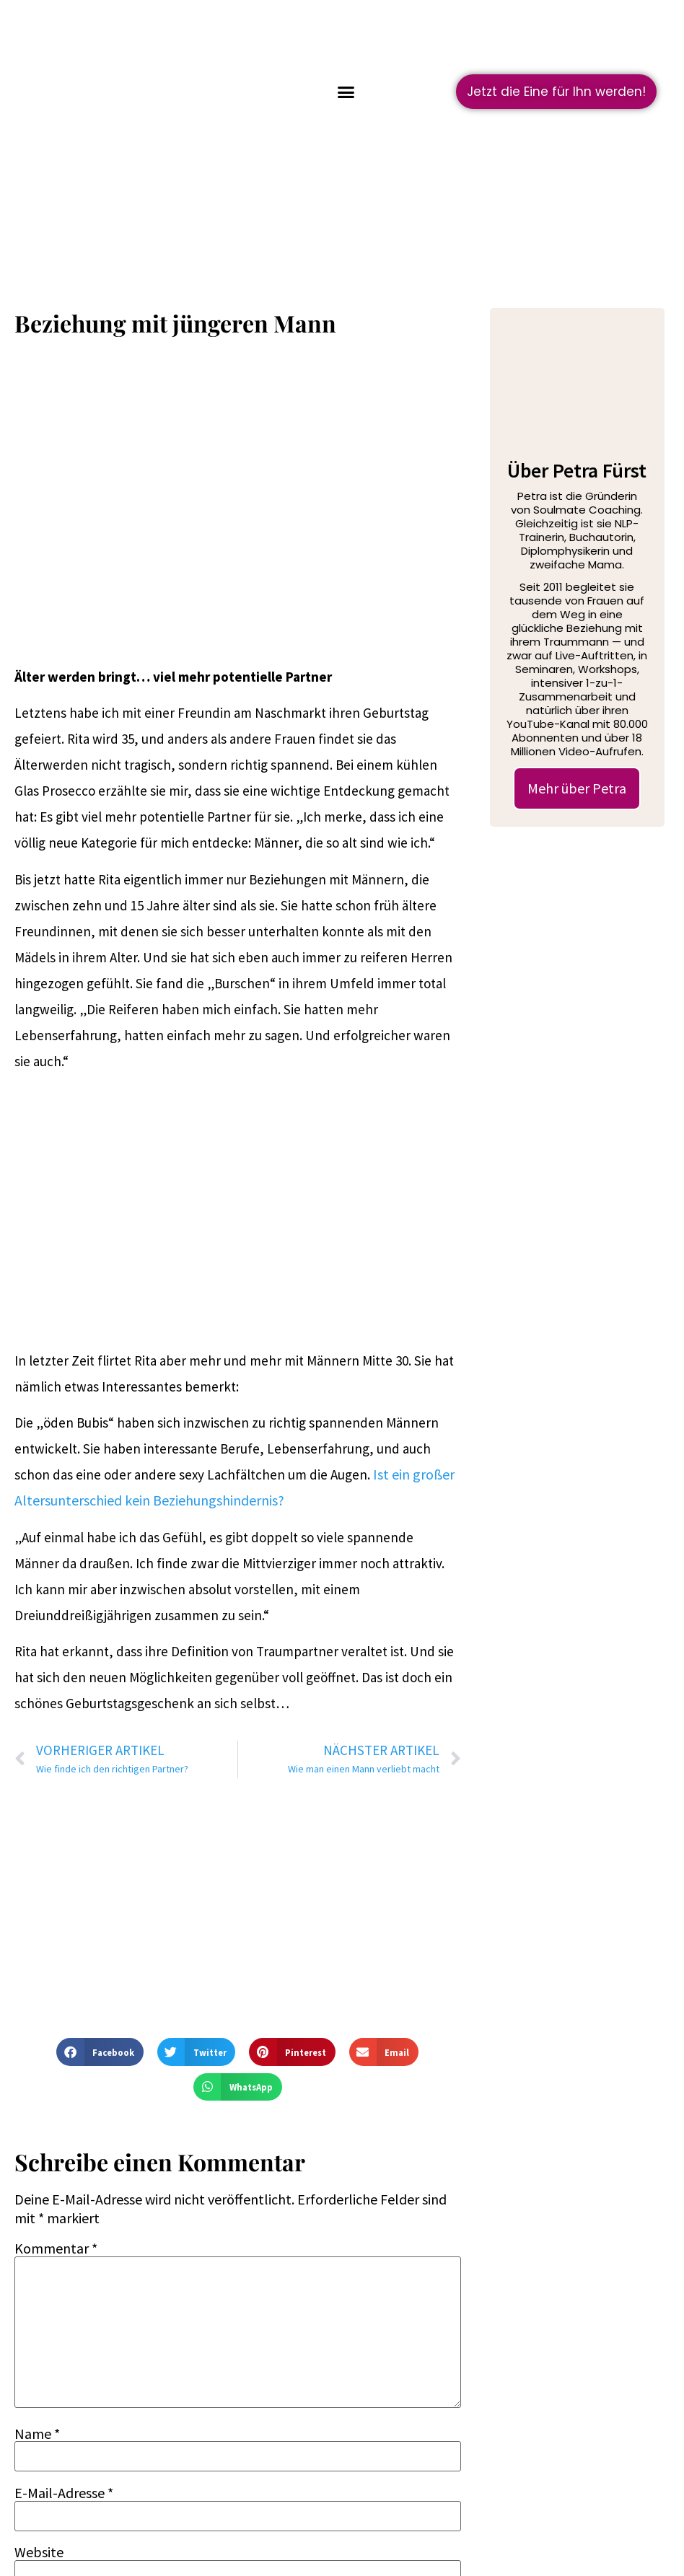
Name (37, 2434)
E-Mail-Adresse (63, 2493)
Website (38, 2552)
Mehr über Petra (576, 788)
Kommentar (55, 2248)
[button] (346, 91)
